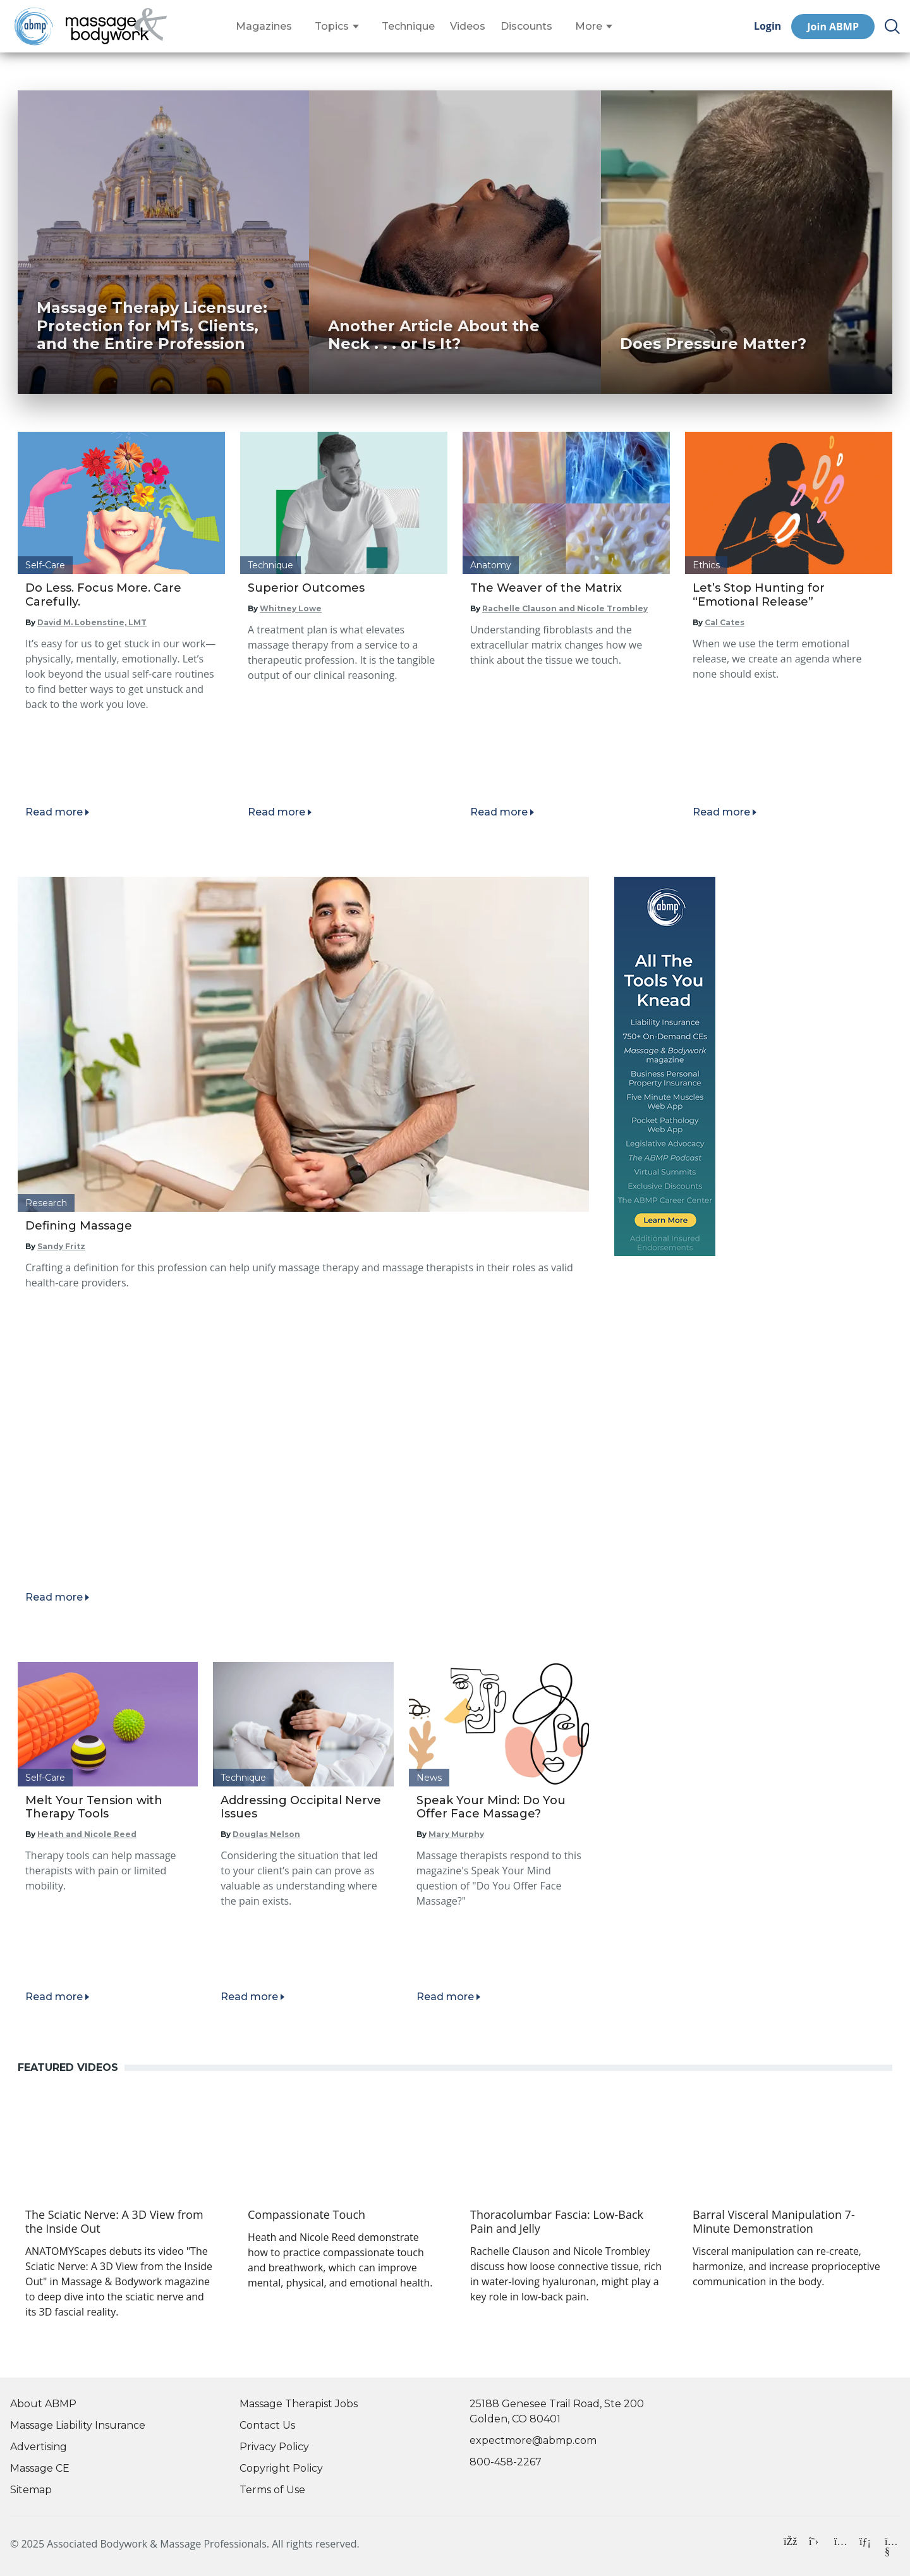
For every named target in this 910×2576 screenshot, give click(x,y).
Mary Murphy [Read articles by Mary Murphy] (456, 1834)
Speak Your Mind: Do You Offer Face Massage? (491, 1807)
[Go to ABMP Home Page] (33, 26)
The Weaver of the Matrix (546, 588)
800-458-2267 (506, 2462)
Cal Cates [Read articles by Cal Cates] (724, 622)
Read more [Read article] (54, 812)
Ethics (706, 565)
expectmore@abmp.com (533, 2440)
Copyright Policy (281, 2468)
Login (767, 26)
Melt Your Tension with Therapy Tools (93, 1807)
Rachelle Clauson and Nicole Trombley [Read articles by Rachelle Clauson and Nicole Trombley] (565, 608)
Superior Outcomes (306, 588)
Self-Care (45, 565)
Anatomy (490, 565)
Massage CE (40, 2468)
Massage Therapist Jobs (299, 2404)
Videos (467, 26)
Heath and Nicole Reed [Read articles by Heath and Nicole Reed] (86, 1834)
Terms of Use (272, 2490)
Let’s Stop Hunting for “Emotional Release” (759, 595)
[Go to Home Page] (116, 26)
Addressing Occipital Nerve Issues (301, 1807)
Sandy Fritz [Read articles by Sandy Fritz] (61, 1246)
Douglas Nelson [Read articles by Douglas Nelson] (266, 1834)
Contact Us (267, 2425)
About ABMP (43, 2404)
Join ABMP (833, 27)
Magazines (264, 26)
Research (46, 1203)
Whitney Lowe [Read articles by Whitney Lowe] (291, 608)
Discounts (526, 26)
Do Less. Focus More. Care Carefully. (103, 595)
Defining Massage (78, 1226)
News (429, 1777)
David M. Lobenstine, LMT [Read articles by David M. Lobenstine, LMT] (92, 622)
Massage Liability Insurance (77, 2425)
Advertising (38, 2447)
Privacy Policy (274, 2447)
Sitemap (31, 2490)
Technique (408, 26)
